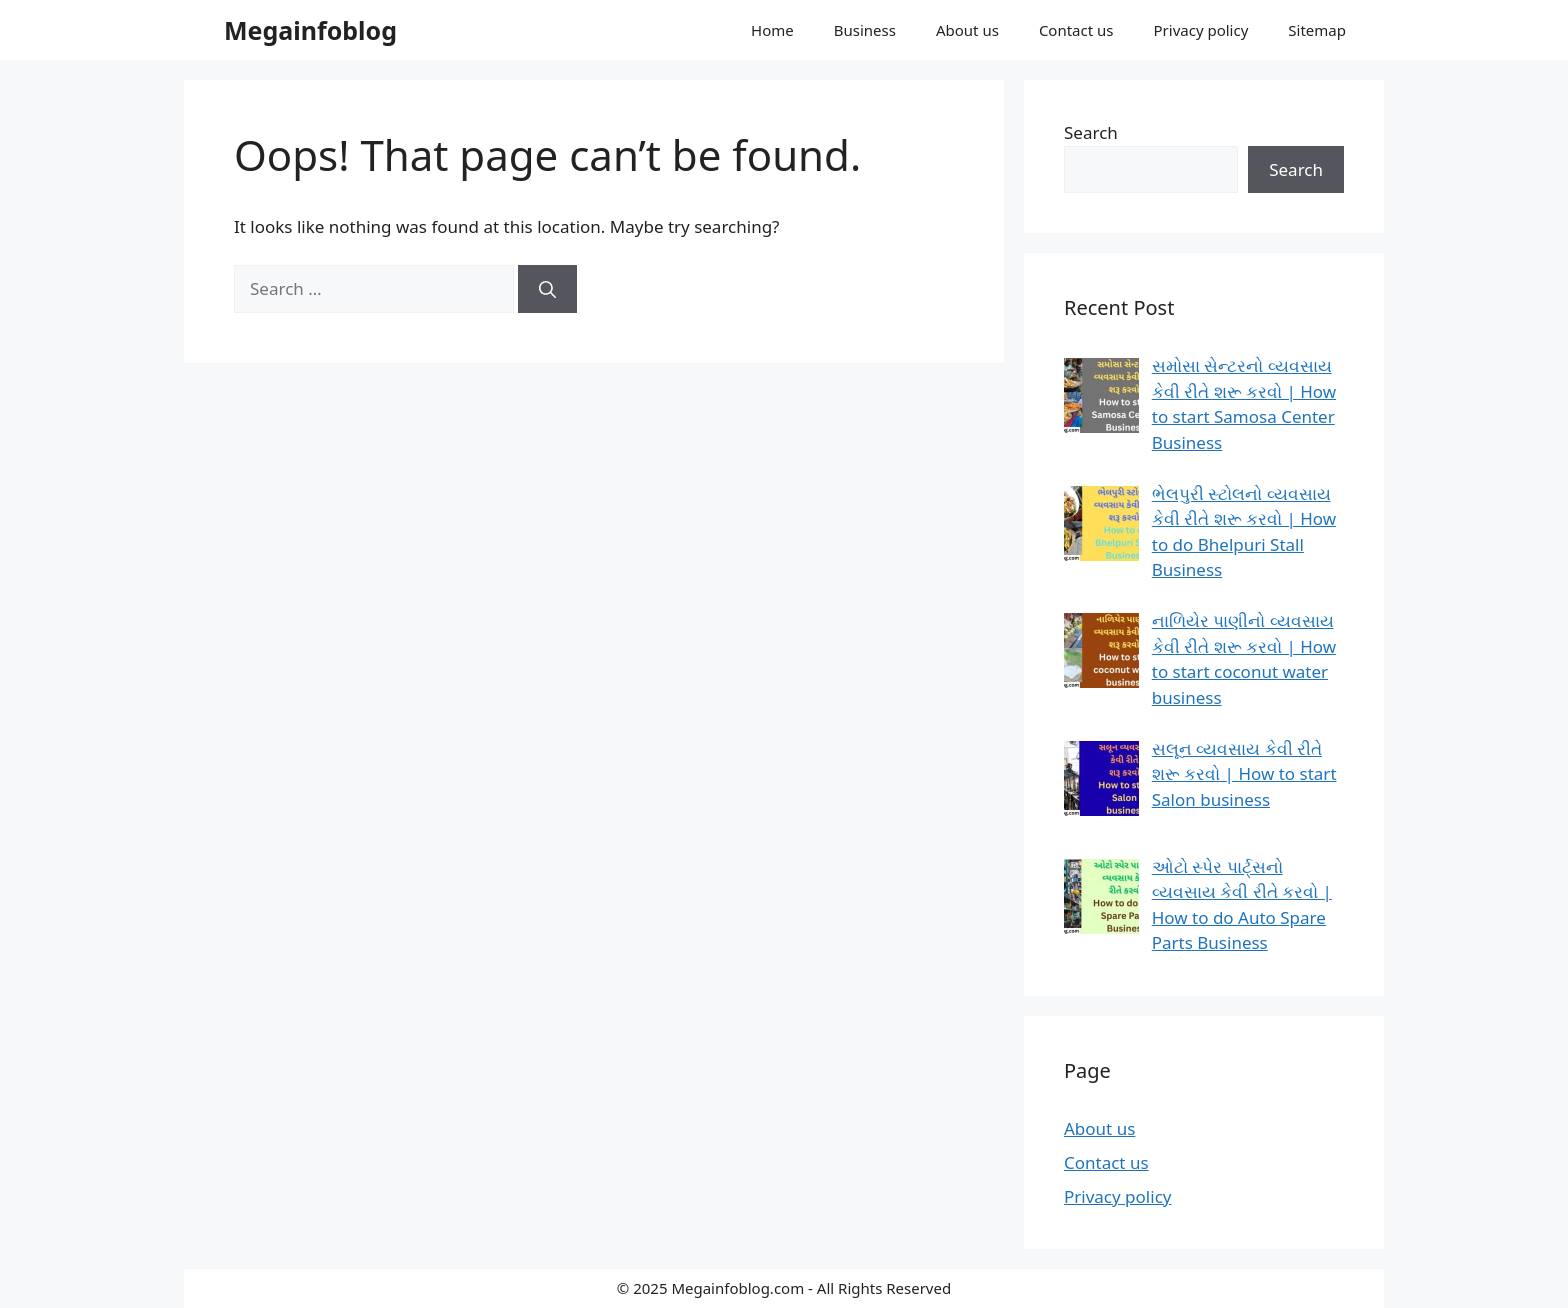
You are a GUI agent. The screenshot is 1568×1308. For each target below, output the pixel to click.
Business (865, 30)
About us (967, 30)
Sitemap (1317, 30)
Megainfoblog (310, 30)
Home (772, 30)
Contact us (1076, 30)
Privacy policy (1201, 30)
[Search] (547, 289)
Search (1091, 132)
